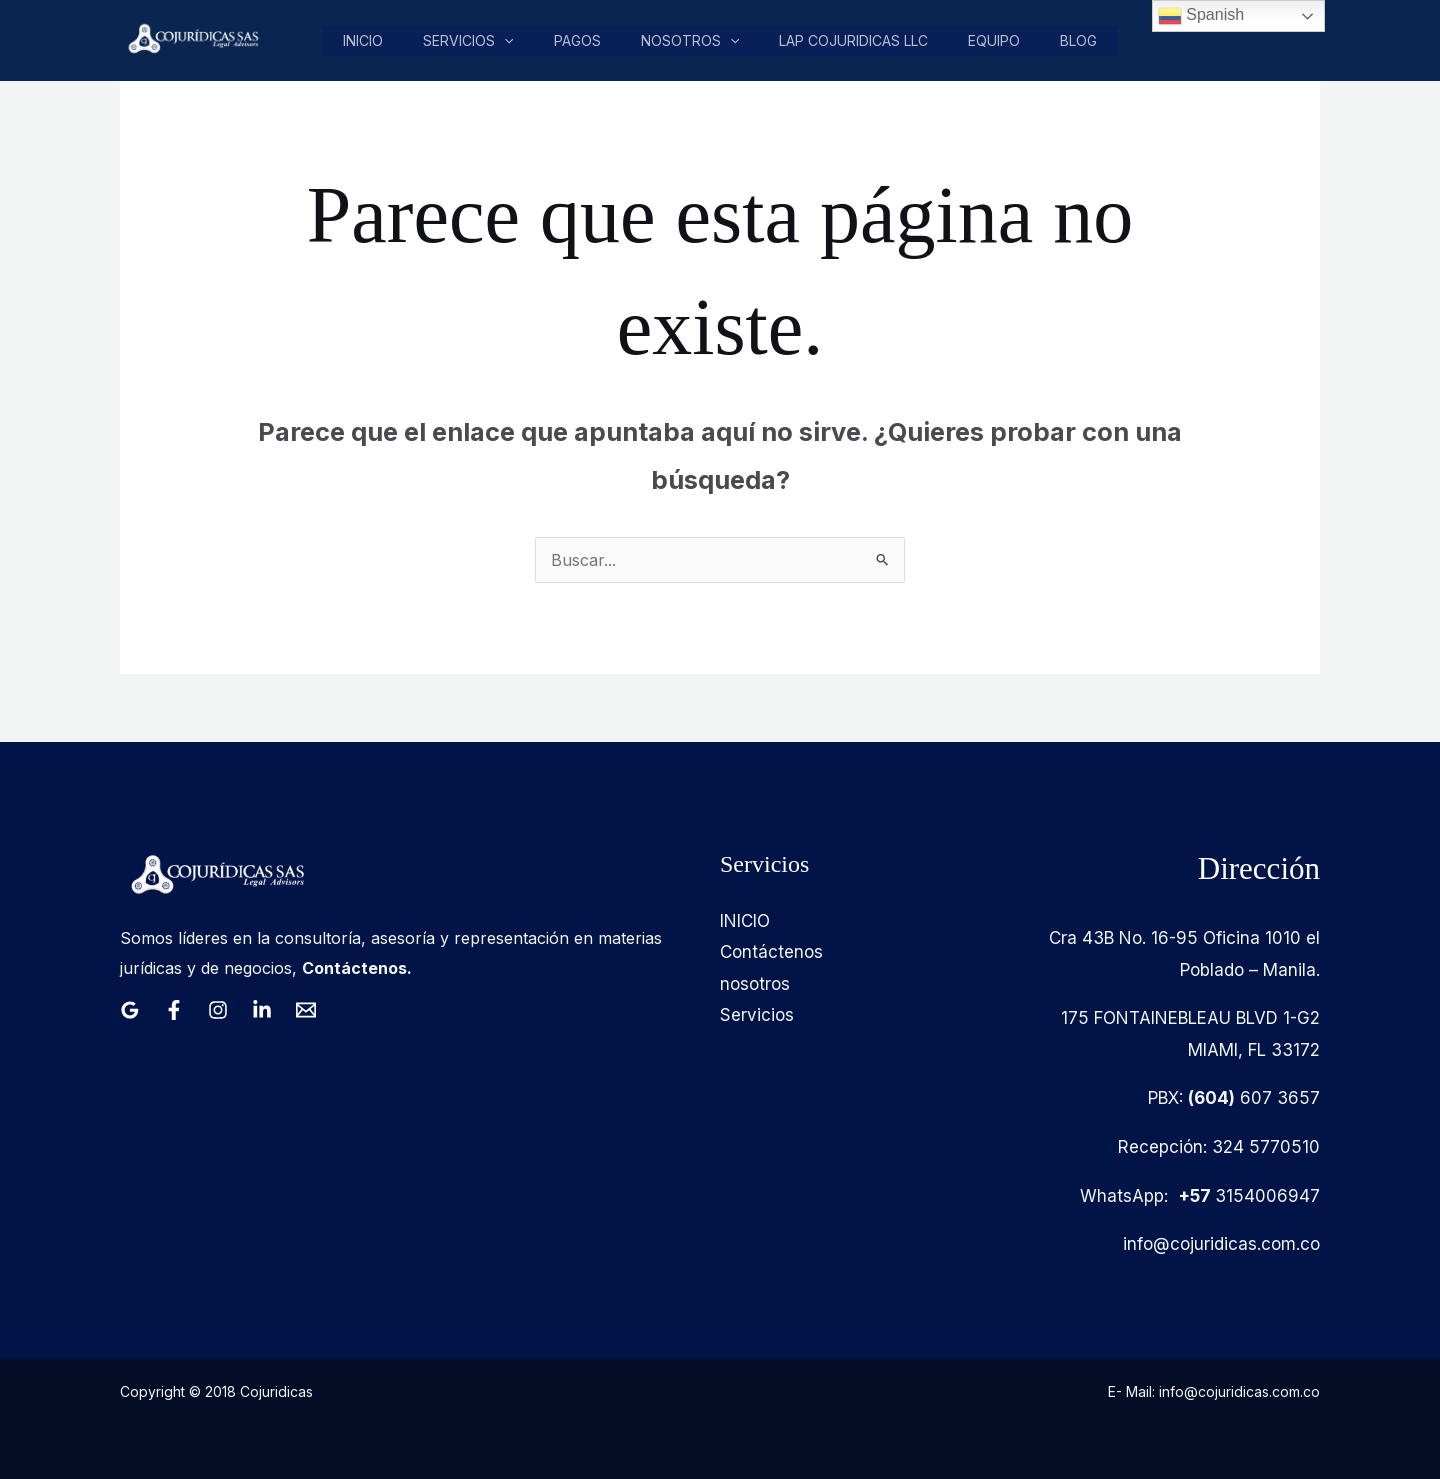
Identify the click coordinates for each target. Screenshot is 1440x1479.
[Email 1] (306, 1010)
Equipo (996, 40)
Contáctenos (771, 952)
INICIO (745, 921)
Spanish (1201, 16)
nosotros (694, 41)
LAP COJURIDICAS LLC (856, 40)
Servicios (475, 41)
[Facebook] (174, 1010)
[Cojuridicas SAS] (191, 39)
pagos (582, 40)
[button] (511, 41)
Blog (1079, 40)
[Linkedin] (262, 1010)
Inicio (371, 40)
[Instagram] (218, 1010)
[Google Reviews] (130, 1010)
